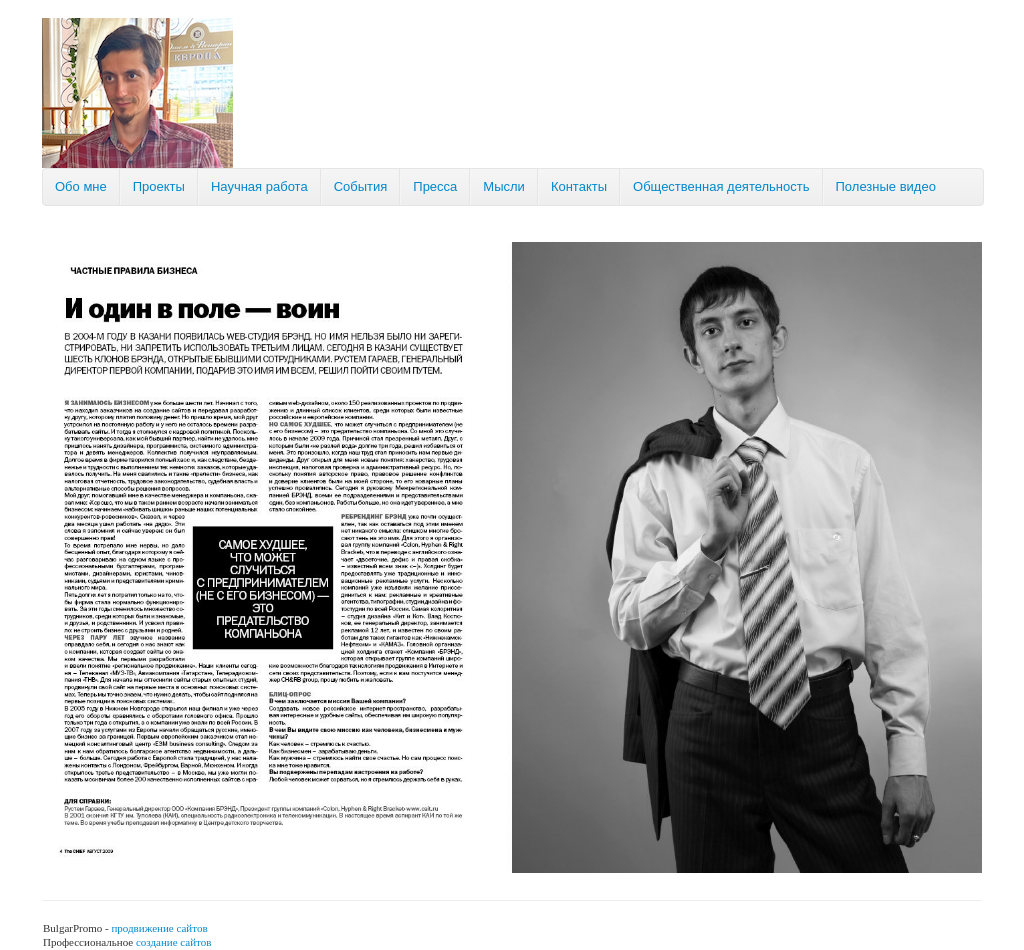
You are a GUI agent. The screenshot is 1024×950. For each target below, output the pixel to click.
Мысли (504, 186)
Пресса (435, 186)
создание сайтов (174, 942)
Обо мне (81, 186)
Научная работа (259, 186)
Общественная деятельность (721, 186)
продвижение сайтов (159, 928)
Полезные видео (886, 186)
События (361, 186)
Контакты (579, 186)
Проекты (159, 186)
